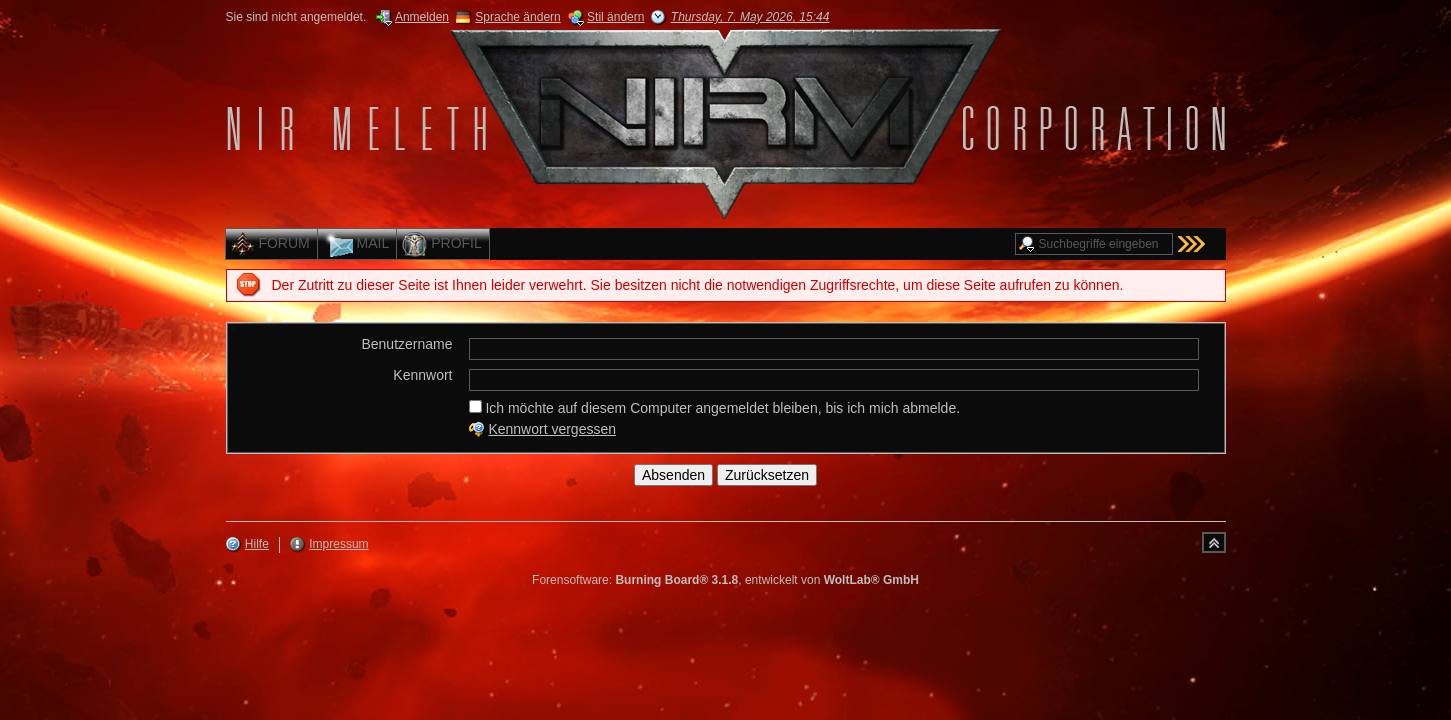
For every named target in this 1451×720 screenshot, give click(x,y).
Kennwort (422, 375)
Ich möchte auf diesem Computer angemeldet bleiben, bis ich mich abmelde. (715, 408)
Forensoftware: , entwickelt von (725, 580)
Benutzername (406, 344)
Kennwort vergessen (552, 429)
